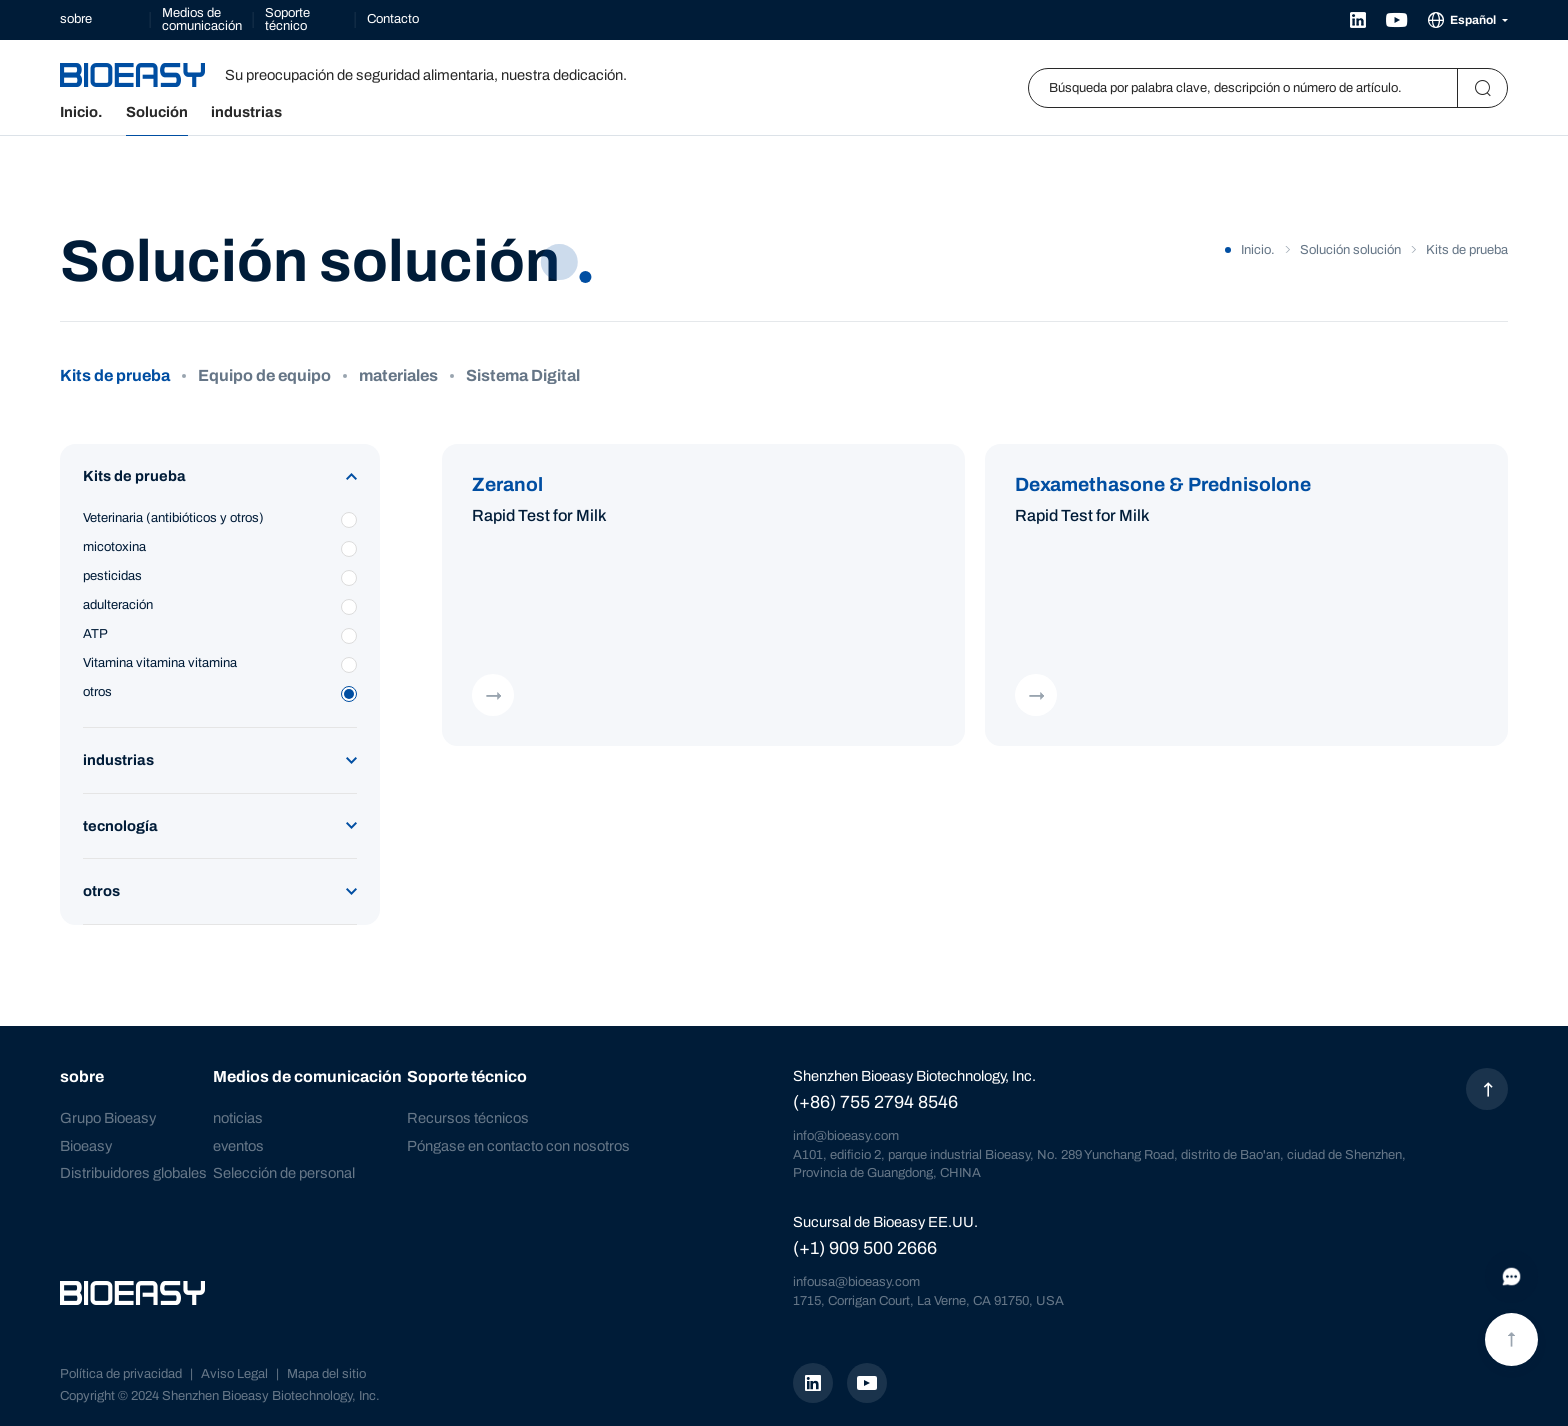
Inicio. (81, 112)
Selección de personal (284, 1173)
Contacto (393, 19)
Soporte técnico (287, 19)
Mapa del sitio (326, 1374)
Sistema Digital (523, 376)
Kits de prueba (115, 376)
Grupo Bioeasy (108, 1118)
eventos (238, 1145)
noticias (238, 1118)
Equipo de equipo (264, 376)
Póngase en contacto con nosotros (518, 1145)
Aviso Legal (234, 1374)
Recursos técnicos (468, 1118)
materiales (398, 376)
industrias (246, 112)
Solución (157, 112)
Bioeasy (86, 1145)
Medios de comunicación (202, 19)
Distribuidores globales (133, 1173)
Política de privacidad (121, 1374)
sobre (76, 19)
